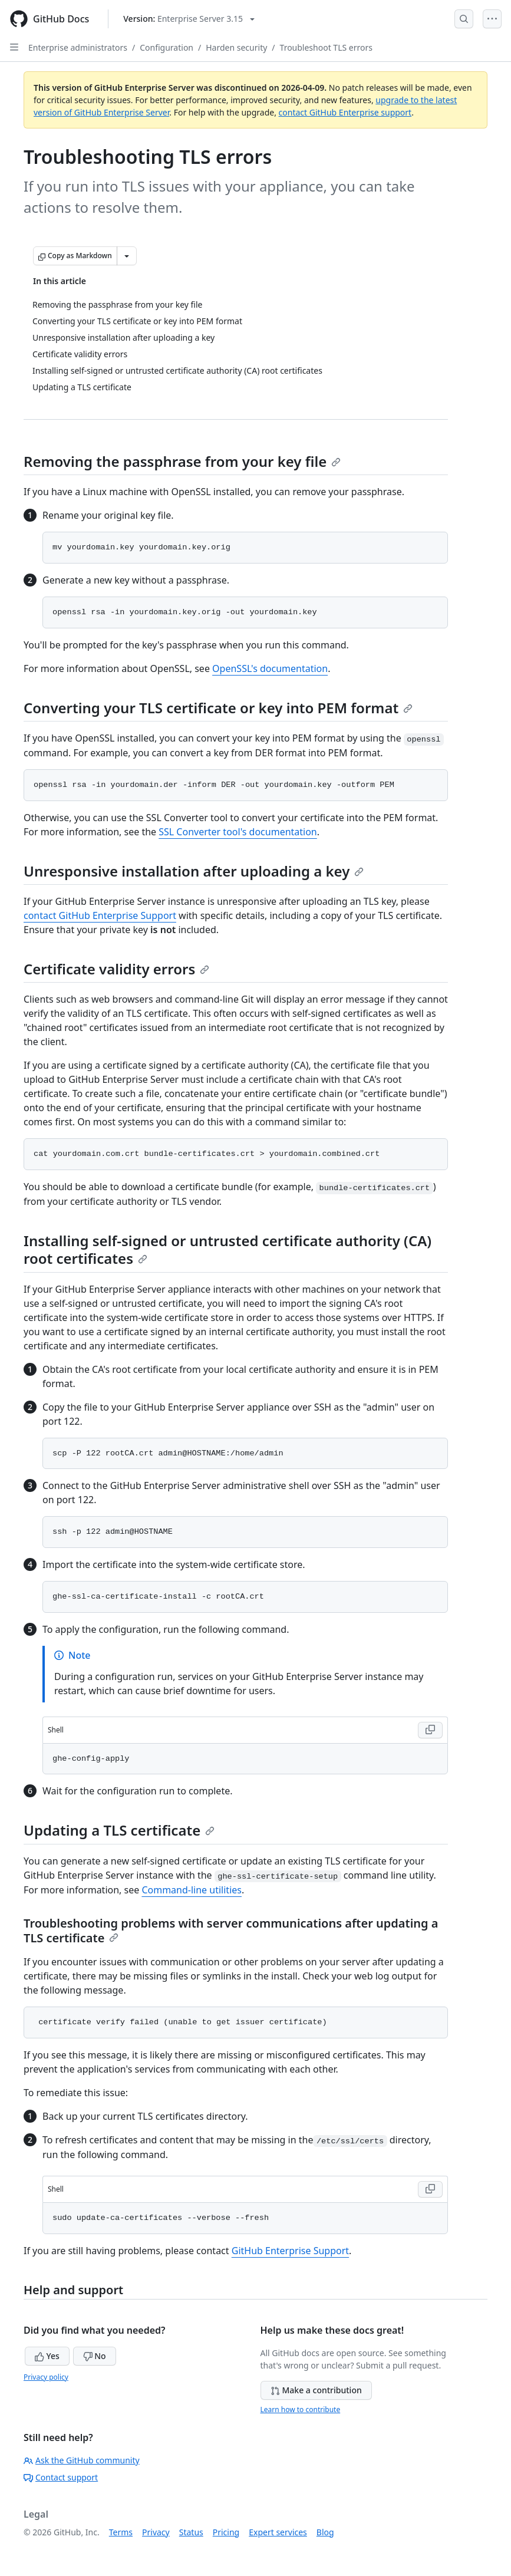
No (94, 2355)
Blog (325, 2532)
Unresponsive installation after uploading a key (194, 871)
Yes (47, 2355)
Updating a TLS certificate (119, 1830)
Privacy (156, 2532)
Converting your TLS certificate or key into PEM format (218, 707)
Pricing (226, 2532)
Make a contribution (316, 2390)
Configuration (166, 47)
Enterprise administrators (77, 47)
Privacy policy (46, 2377)
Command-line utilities (191, 1889)
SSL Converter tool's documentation (238, 831)
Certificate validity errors (116, 969)
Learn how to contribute (301, 2409)
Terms (121, 2532)
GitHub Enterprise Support (290, 2250)
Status (191, 2532)
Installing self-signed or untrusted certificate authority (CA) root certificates (227, 1249)
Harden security (236, 47)
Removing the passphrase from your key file (182, 461)
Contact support (61, 2477)
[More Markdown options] (127, 255)
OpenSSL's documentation (270, 668)
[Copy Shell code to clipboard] (430, 1730)
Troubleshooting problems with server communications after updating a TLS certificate (231, 1930)
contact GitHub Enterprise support (345, 112)
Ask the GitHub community (82, 2460)
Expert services (278, 2532)
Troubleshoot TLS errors (326, 47)
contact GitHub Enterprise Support (100, 915)
